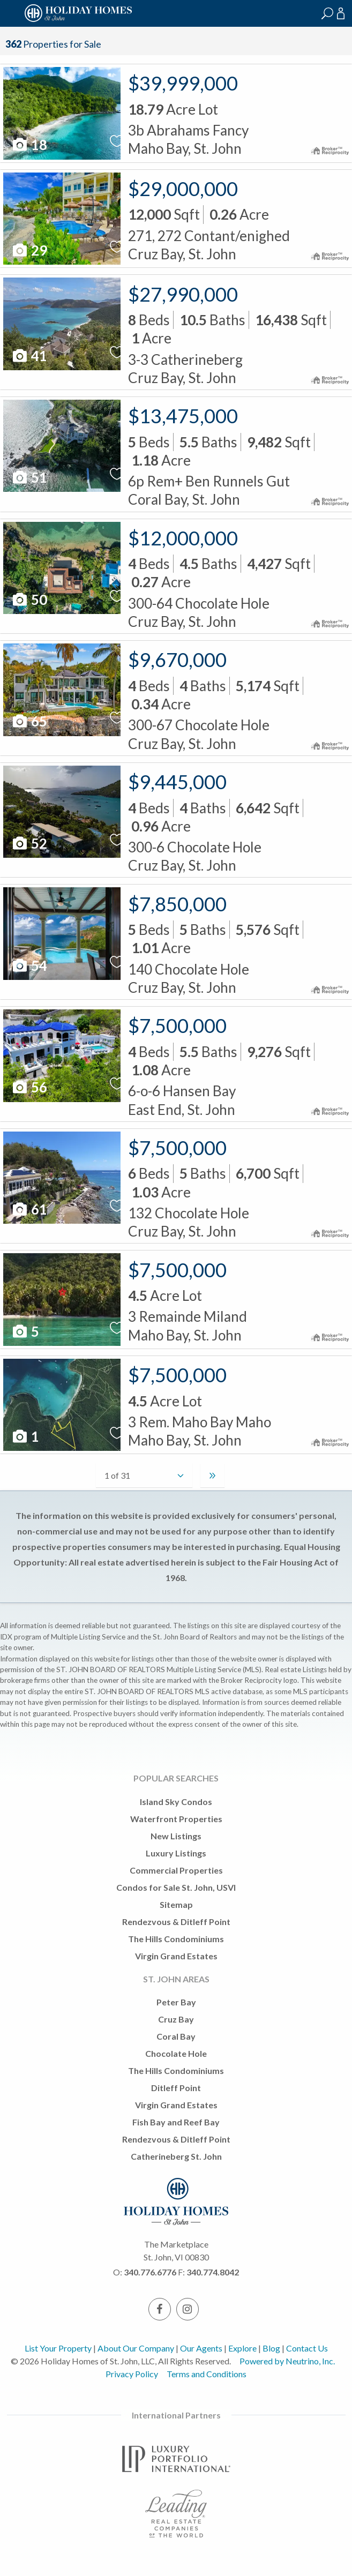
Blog (271, 2348)
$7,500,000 (177, 1025)
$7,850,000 (177, 904)
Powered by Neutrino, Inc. (287, 2361)
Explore (242, 2348)
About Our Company (136, 2348)
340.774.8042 (212, 2272)
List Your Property (58, 2348)
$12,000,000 (183, 538)
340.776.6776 (150, 2272)
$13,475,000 (183, 416)
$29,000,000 (183, 188)
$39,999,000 (183, 83)
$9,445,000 (177, 781)
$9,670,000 (177, 659)
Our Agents (201, 2348)
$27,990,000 (183, 294)
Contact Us (307, 2348)
